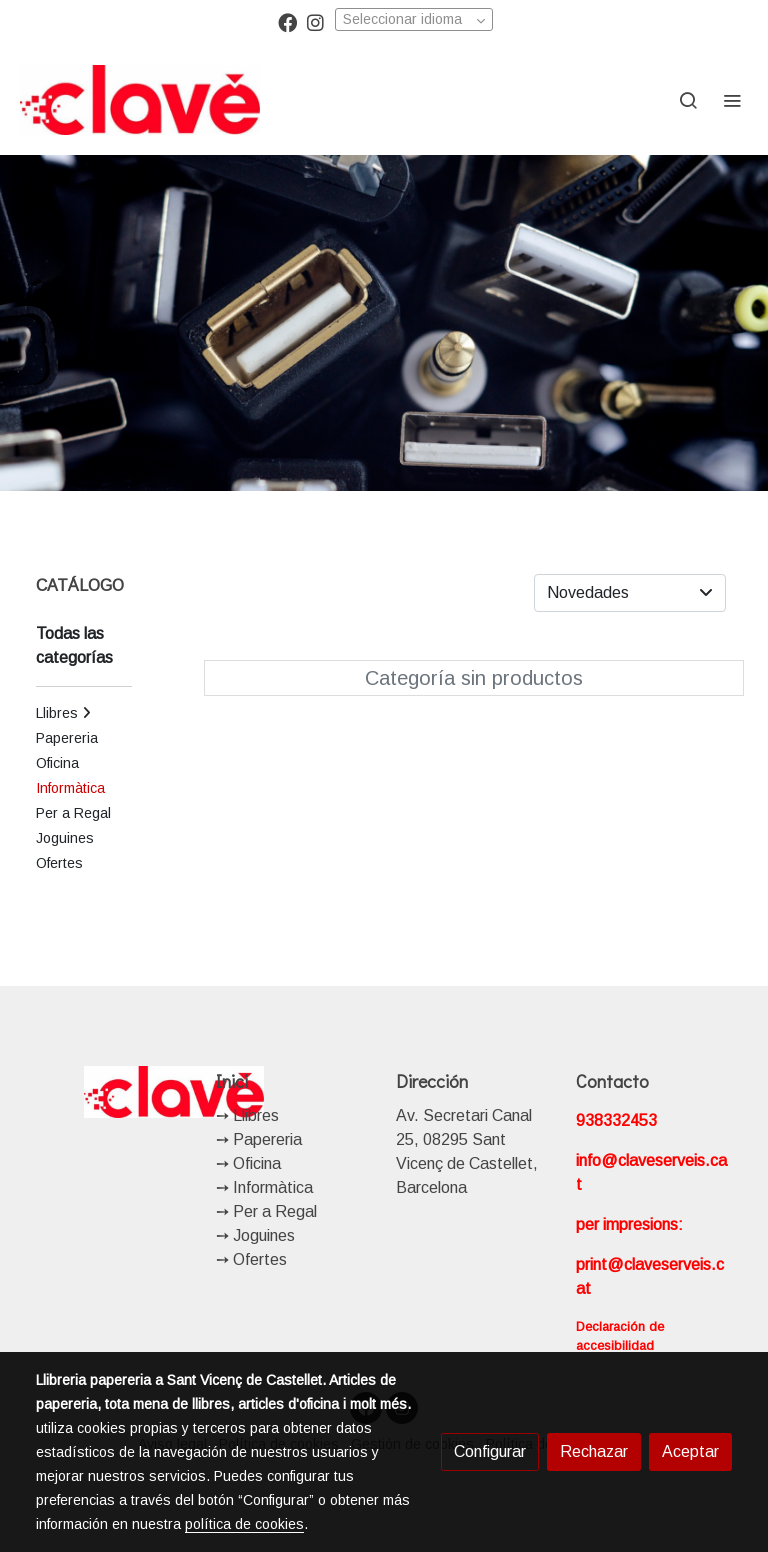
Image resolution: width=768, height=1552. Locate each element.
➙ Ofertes (251, 1259)
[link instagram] (315, 21)
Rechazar (594, 1451)
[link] (140, 100)
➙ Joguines (255, 1235)
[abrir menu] (732, 100)
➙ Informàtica (264, 1187)
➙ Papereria (259, 1139)
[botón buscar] (688, 100)
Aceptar (690, 1451)
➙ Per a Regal (266, 1211)
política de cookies (244, 1524)
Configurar (490, 1451)
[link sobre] (114, 1092)
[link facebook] (287, 21)
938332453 (616, 1120)
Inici (232, 1081)
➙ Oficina (248, 1163)
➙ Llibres (247, 1115)
